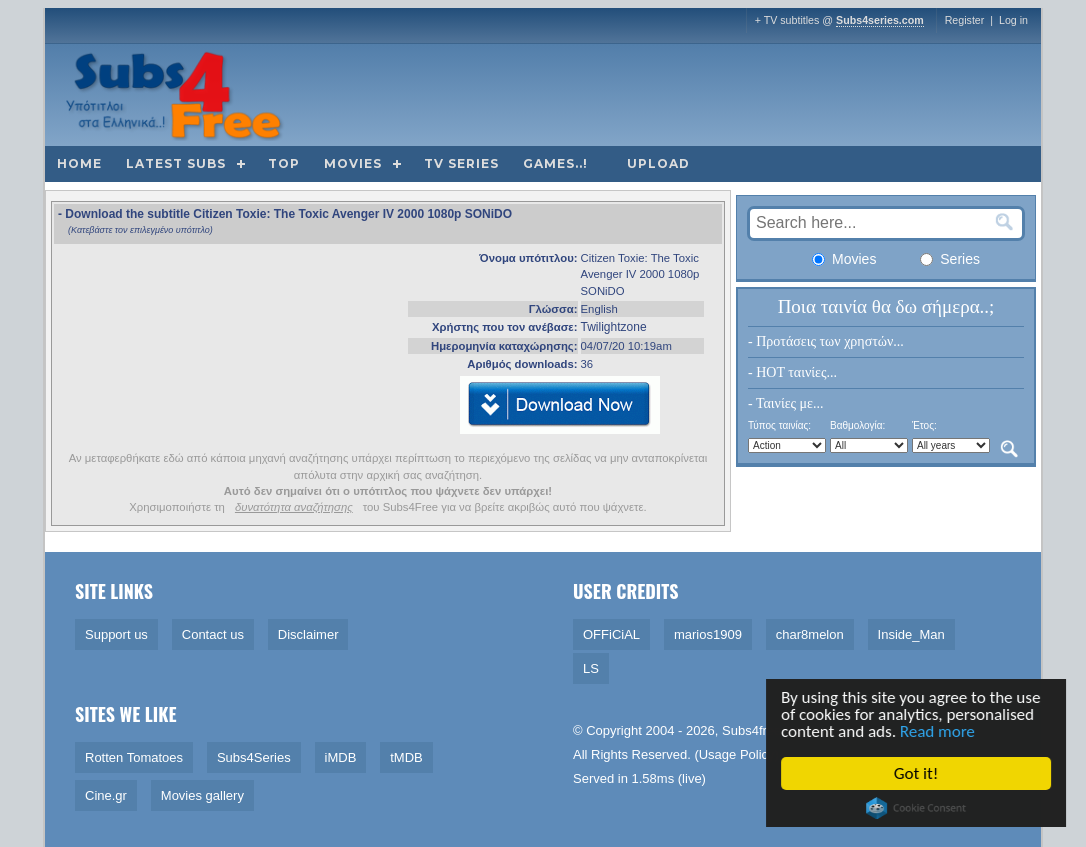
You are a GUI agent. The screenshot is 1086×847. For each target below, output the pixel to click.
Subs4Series (254, 757)
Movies (353, 163)
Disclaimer (308, 634)
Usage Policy (737, 754)
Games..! (555, 163)
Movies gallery (202, 795)
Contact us (213, 634)
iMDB (341, 757)
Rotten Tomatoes (134, 757)
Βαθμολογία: (857, 425)
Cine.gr (106, 795)
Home (79, 163)
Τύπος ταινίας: (779, 425)
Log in (1013, 20)
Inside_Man (911, 634)
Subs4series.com (880, 20)
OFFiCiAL (611, 634)
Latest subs (176, 163)
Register (965, 20)
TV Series (461, 163)
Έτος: (924, 425)
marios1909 (708, 634)
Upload (658, 163)
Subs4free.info (764, 730)
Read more (938, 731)
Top (284, 163)
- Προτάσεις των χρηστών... (826, 341)
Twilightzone (614, 327)
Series (950, 259)
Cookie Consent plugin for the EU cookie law (917, 808)
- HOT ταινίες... (792, 372)
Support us (116, 634)
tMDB (406, 757)
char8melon (810, 634)
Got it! (917, 773)
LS (591, 668)
